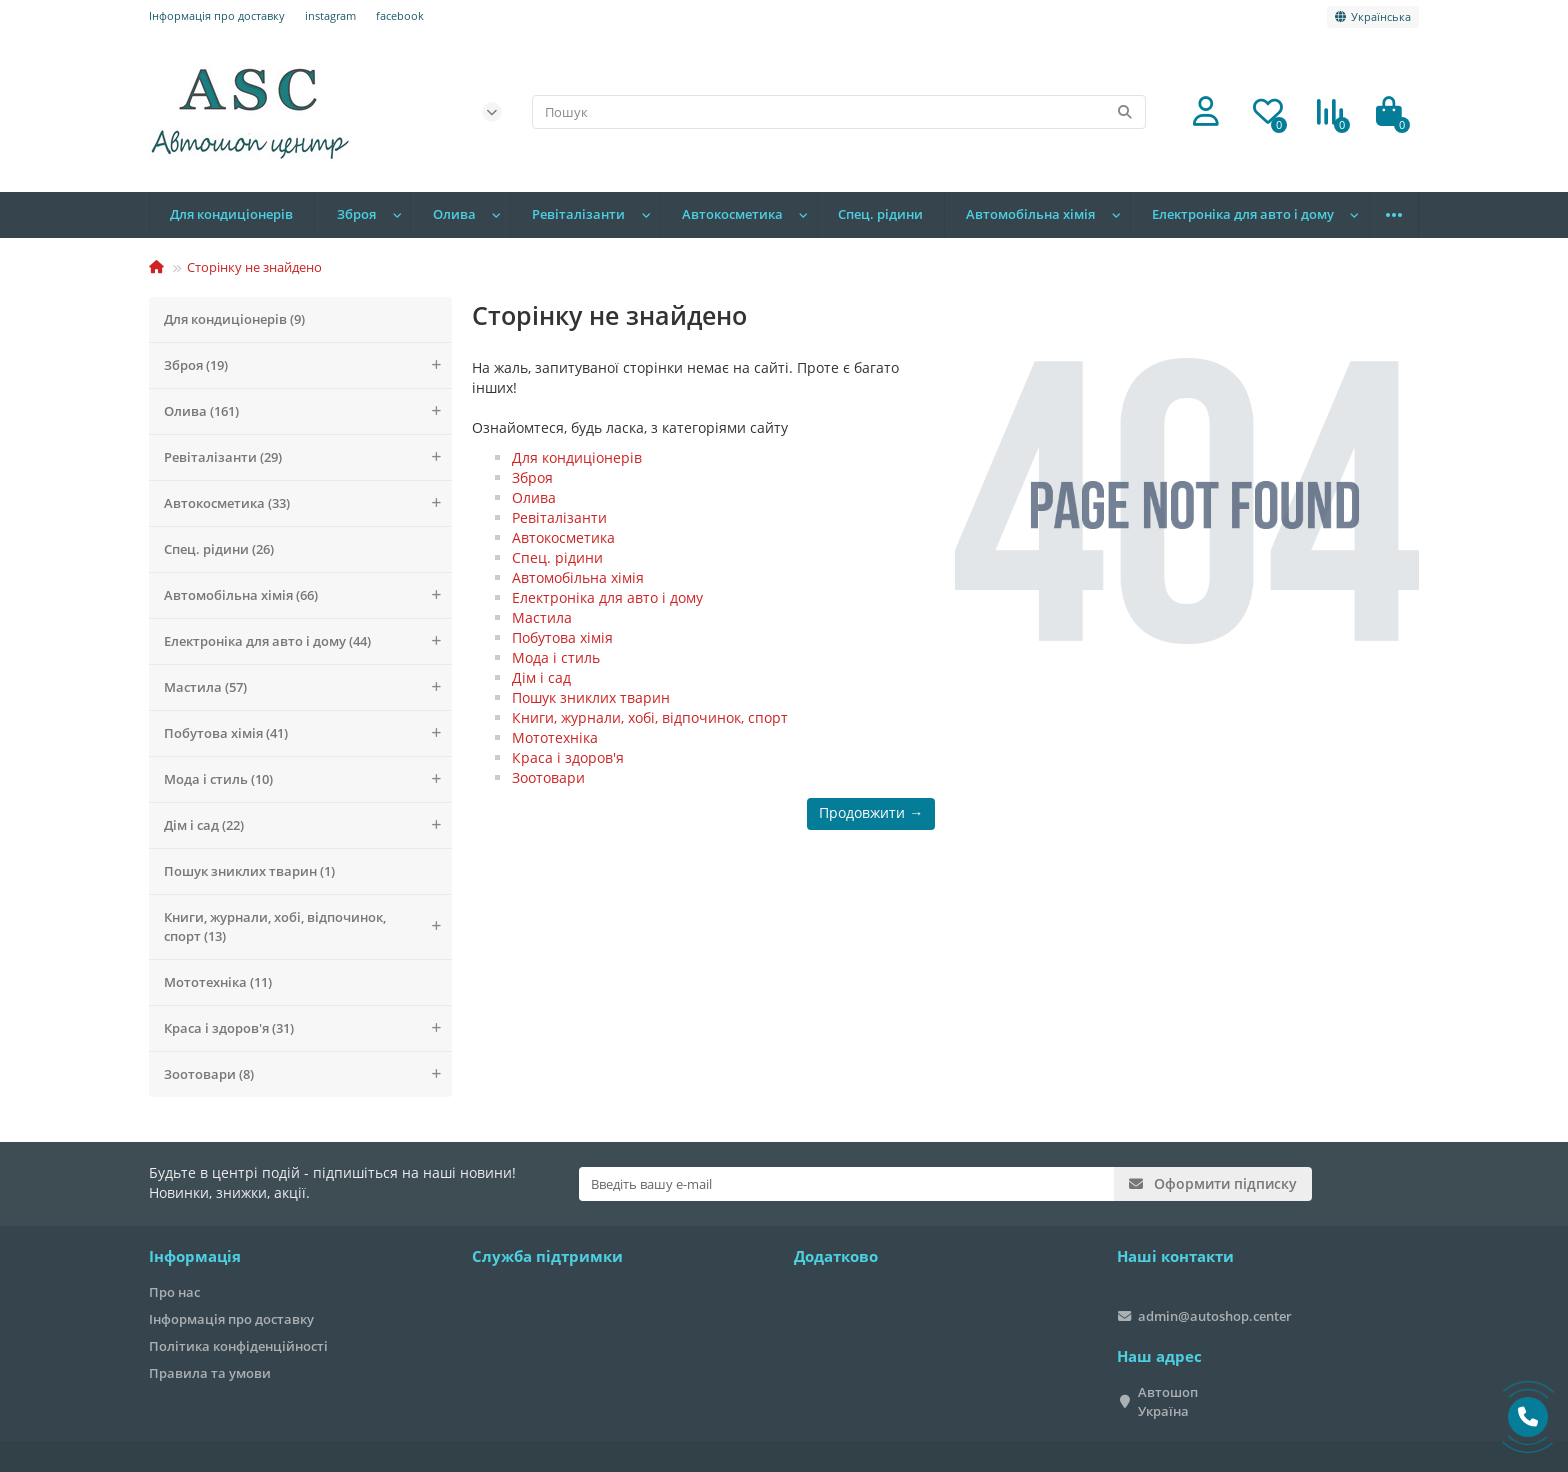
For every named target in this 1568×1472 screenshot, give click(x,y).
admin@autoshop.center (1215, 1316)
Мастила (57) (308, 687)
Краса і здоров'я (568, 757)
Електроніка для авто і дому (1243, 215)
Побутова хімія (562, 637)
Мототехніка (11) (218, 982)
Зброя (356, 215)
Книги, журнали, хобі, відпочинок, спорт (650, 717)
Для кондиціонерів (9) (234, 319)
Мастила (542, 617)
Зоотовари (548, 777)
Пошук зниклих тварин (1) (249, 871)
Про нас (174, 1292)
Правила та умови (210, 1373)
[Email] (846, 1184)
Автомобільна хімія (1030, 215)
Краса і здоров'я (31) (308, 1028)
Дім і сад (541, 677)
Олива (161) (308, 411)
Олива (454, 215)
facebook (400, 15)
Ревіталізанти (578, 215)
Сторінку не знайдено (254, 267)
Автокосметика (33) (308, 503)
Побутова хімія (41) (308, 733)
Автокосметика (732, 215)
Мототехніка (555, 737)
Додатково (836, 1256)
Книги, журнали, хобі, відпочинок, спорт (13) (308, 927)
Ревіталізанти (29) (308, 457)
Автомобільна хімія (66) (308, 595)
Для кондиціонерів (231, 215)
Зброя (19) (308, 365)
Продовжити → (871, 812)
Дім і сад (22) (308, 825)
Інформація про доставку (217, 15)
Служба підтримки (547, 1256)
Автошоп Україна (1168, 1401)
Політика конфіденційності (238, 1346)
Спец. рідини (880, 215)
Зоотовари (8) (308, 1074)
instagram (330, 15)
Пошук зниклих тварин (591, 697)
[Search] (839, 112)
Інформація (195, 1256)
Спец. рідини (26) (219, 549)
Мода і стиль (556, 657)
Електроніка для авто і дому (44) (308, 641)
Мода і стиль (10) (308, 779)
